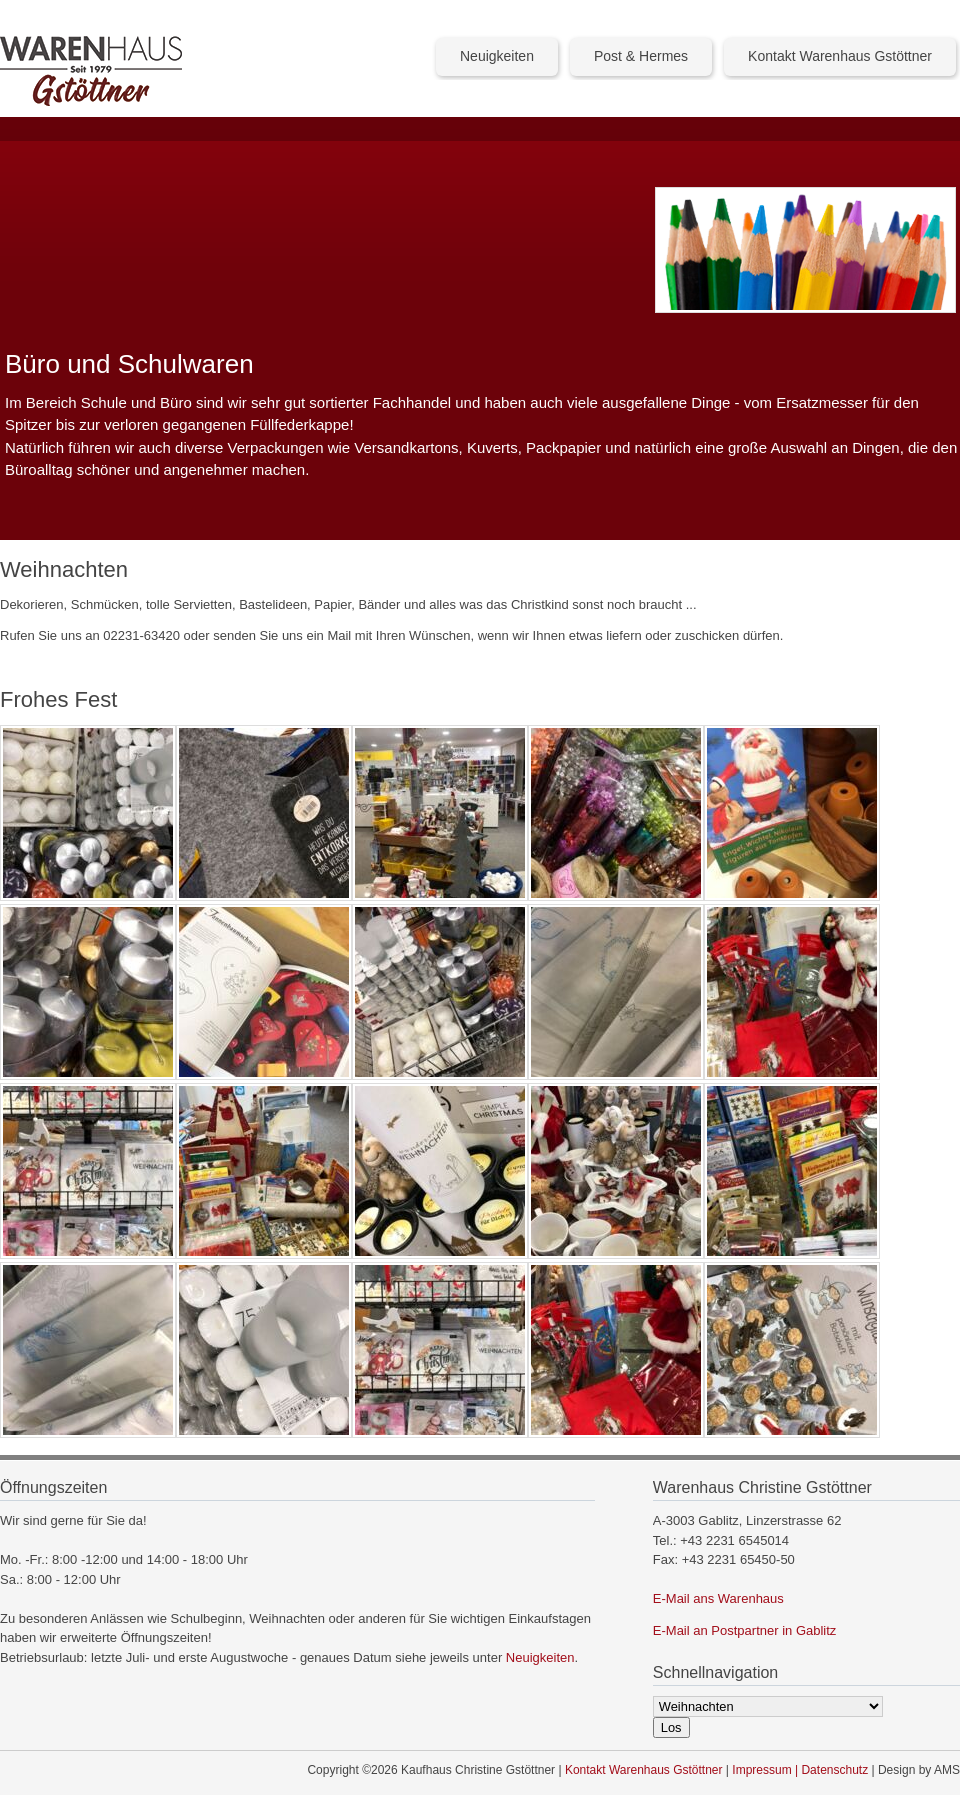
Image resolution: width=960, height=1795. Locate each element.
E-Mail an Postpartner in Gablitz (745, 1630)
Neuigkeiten (497, 56)
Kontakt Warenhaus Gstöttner (840, 56)
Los (671, 1727)
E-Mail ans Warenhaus (718, 1598)
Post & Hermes (641, 56)
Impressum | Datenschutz (800, 1770)
